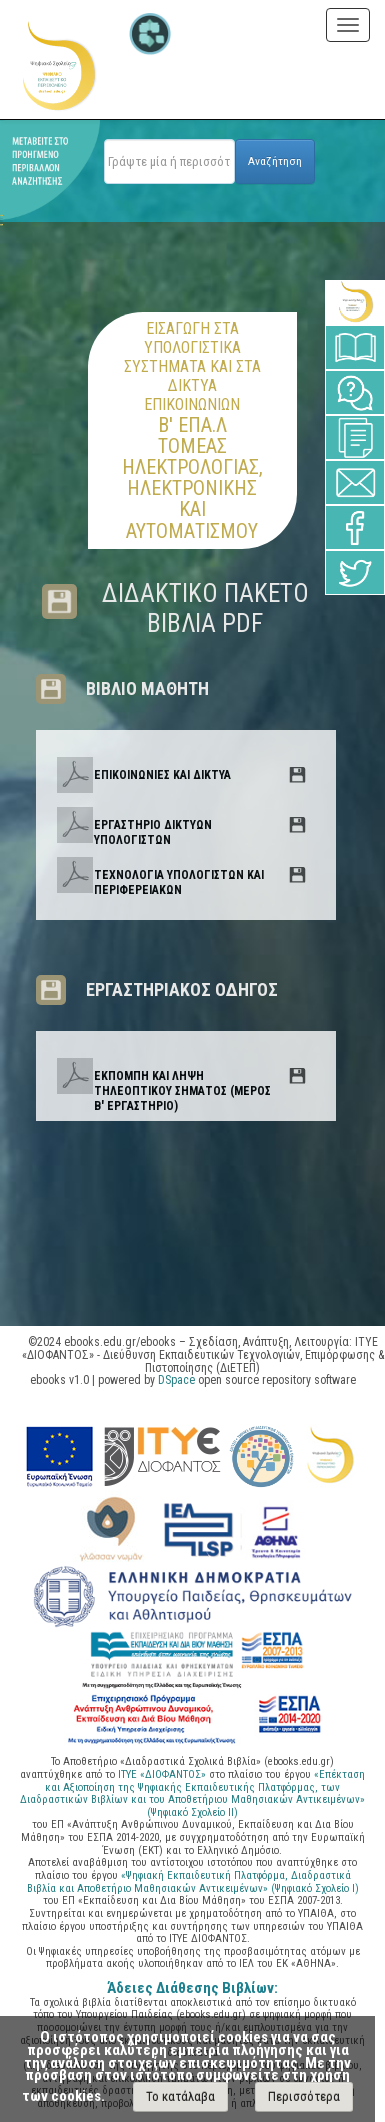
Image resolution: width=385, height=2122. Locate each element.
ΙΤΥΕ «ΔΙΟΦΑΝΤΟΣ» (162, 1774)
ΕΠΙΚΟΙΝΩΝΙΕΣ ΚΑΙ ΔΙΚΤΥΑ (162, 775)
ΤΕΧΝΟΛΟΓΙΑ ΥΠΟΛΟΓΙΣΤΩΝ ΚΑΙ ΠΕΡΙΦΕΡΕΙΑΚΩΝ (179, 882)
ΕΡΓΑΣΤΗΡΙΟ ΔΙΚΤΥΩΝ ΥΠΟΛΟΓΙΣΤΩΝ (153, 832)
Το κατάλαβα (180, 2096)
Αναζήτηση (275, 161)
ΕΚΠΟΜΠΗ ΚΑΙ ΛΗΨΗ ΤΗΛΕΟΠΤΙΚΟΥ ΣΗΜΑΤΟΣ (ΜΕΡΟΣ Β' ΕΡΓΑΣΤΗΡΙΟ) (182, 1091)
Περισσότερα (304, 2096)
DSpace (176, 1380)
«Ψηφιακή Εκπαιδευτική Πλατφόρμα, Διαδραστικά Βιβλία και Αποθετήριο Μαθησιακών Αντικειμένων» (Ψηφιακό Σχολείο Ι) (193, 1882)
